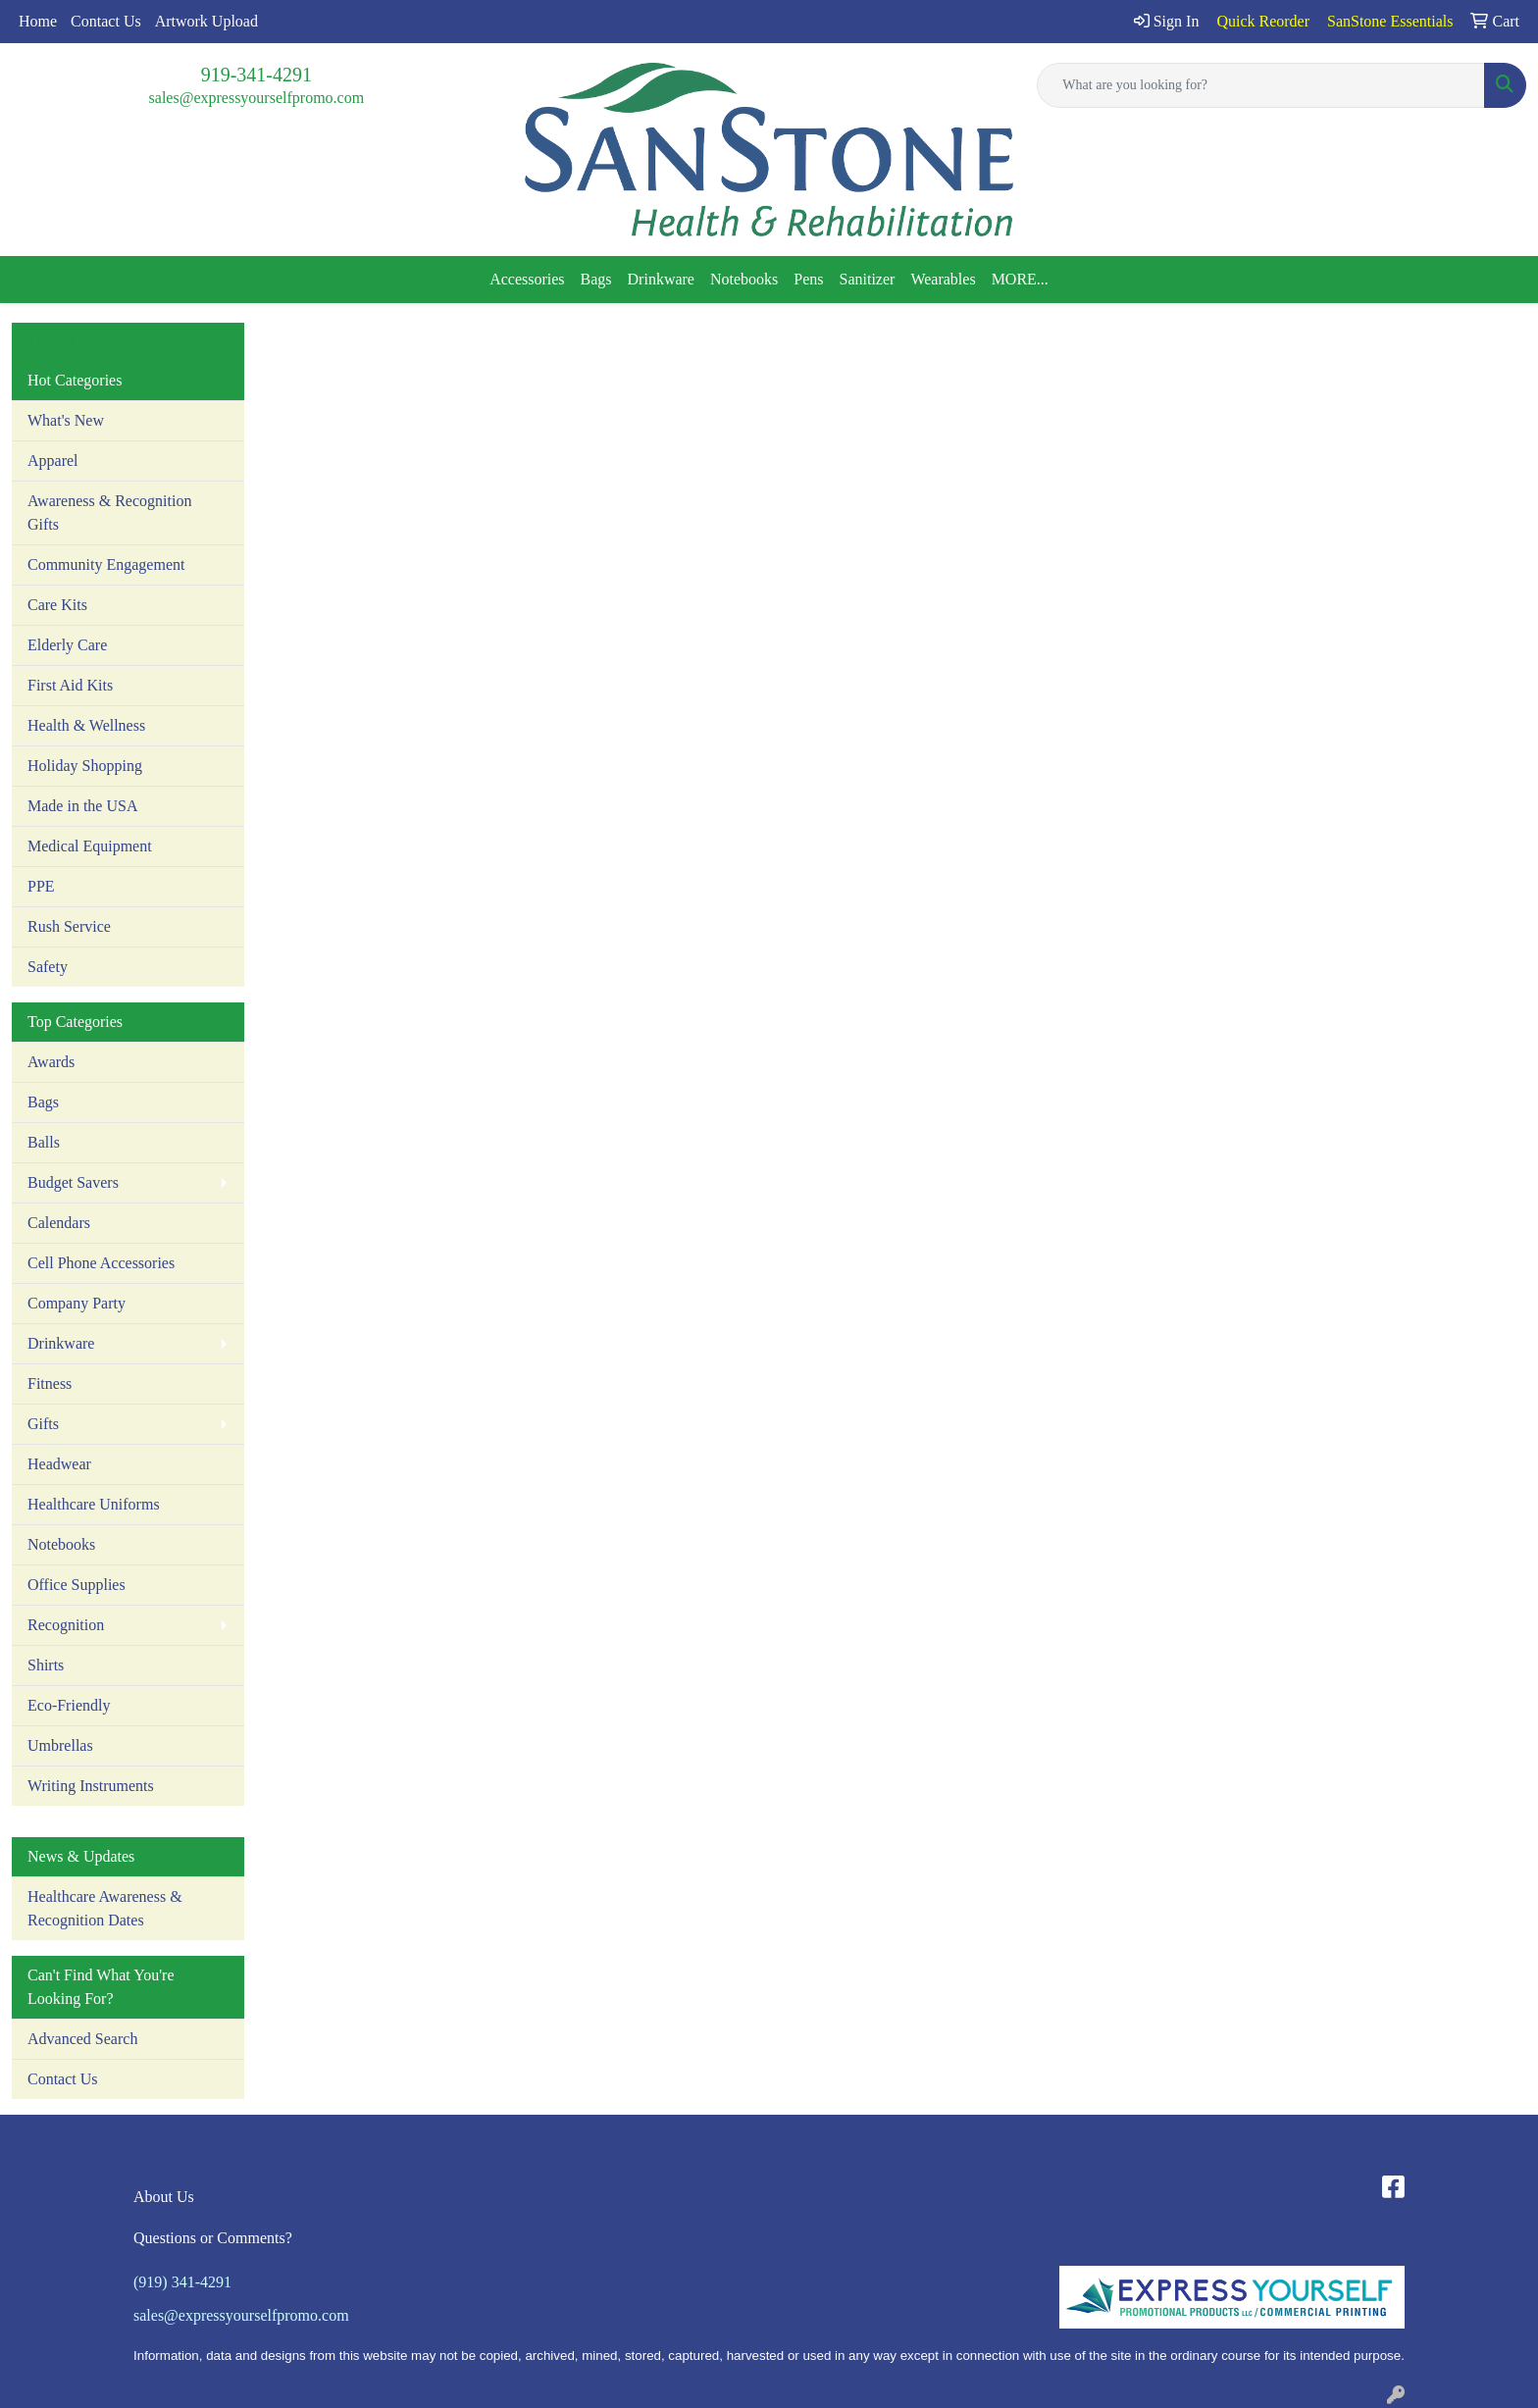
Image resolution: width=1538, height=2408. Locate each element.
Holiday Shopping (84, 765)
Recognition (65, 1624)
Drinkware (661, 279)
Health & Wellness (86, 725)
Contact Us (106, 21)
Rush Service (69, 926)
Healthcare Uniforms (93, 1504)
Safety (47, 966)
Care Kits (57, 604)
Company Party (76, 1303)
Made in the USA (82, 805)
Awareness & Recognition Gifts (109, 512)
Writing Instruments (90, 1785)
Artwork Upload (206, 21)
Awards (51, 1061)
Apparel (52, 460)
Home (38, 21)
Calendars (58, 1222)
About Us (163, 2196)
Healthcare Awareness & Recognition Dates (104, 1908)
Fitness (49, 1383)
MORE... (1020, 279)
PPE (41, 886)
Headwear (59, 1464)
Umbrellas (60, 1745)
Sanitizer (868, 279)
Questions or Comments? (212, 2237)
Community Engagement (105, 564)
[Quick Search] (1261, 85)
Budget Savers (73, 1182)
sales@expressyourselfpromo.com (257, 97)
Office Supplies (76, 1584)
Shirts (45, 1665)
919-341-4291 (256, 74)
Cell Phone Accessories (101, 1263)
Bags (596, 279)
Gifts (43, 1423)
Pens (808, 279)
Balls (43, 1142)
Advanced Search (82, 2038)
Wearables (942, 279)
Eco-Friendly (68, 1705)
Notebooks (744, 279)
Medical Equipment (89, 846)
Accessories (526, 279)
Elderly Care (67, 645)
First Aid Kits (70, 685)
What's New (65, 420)
